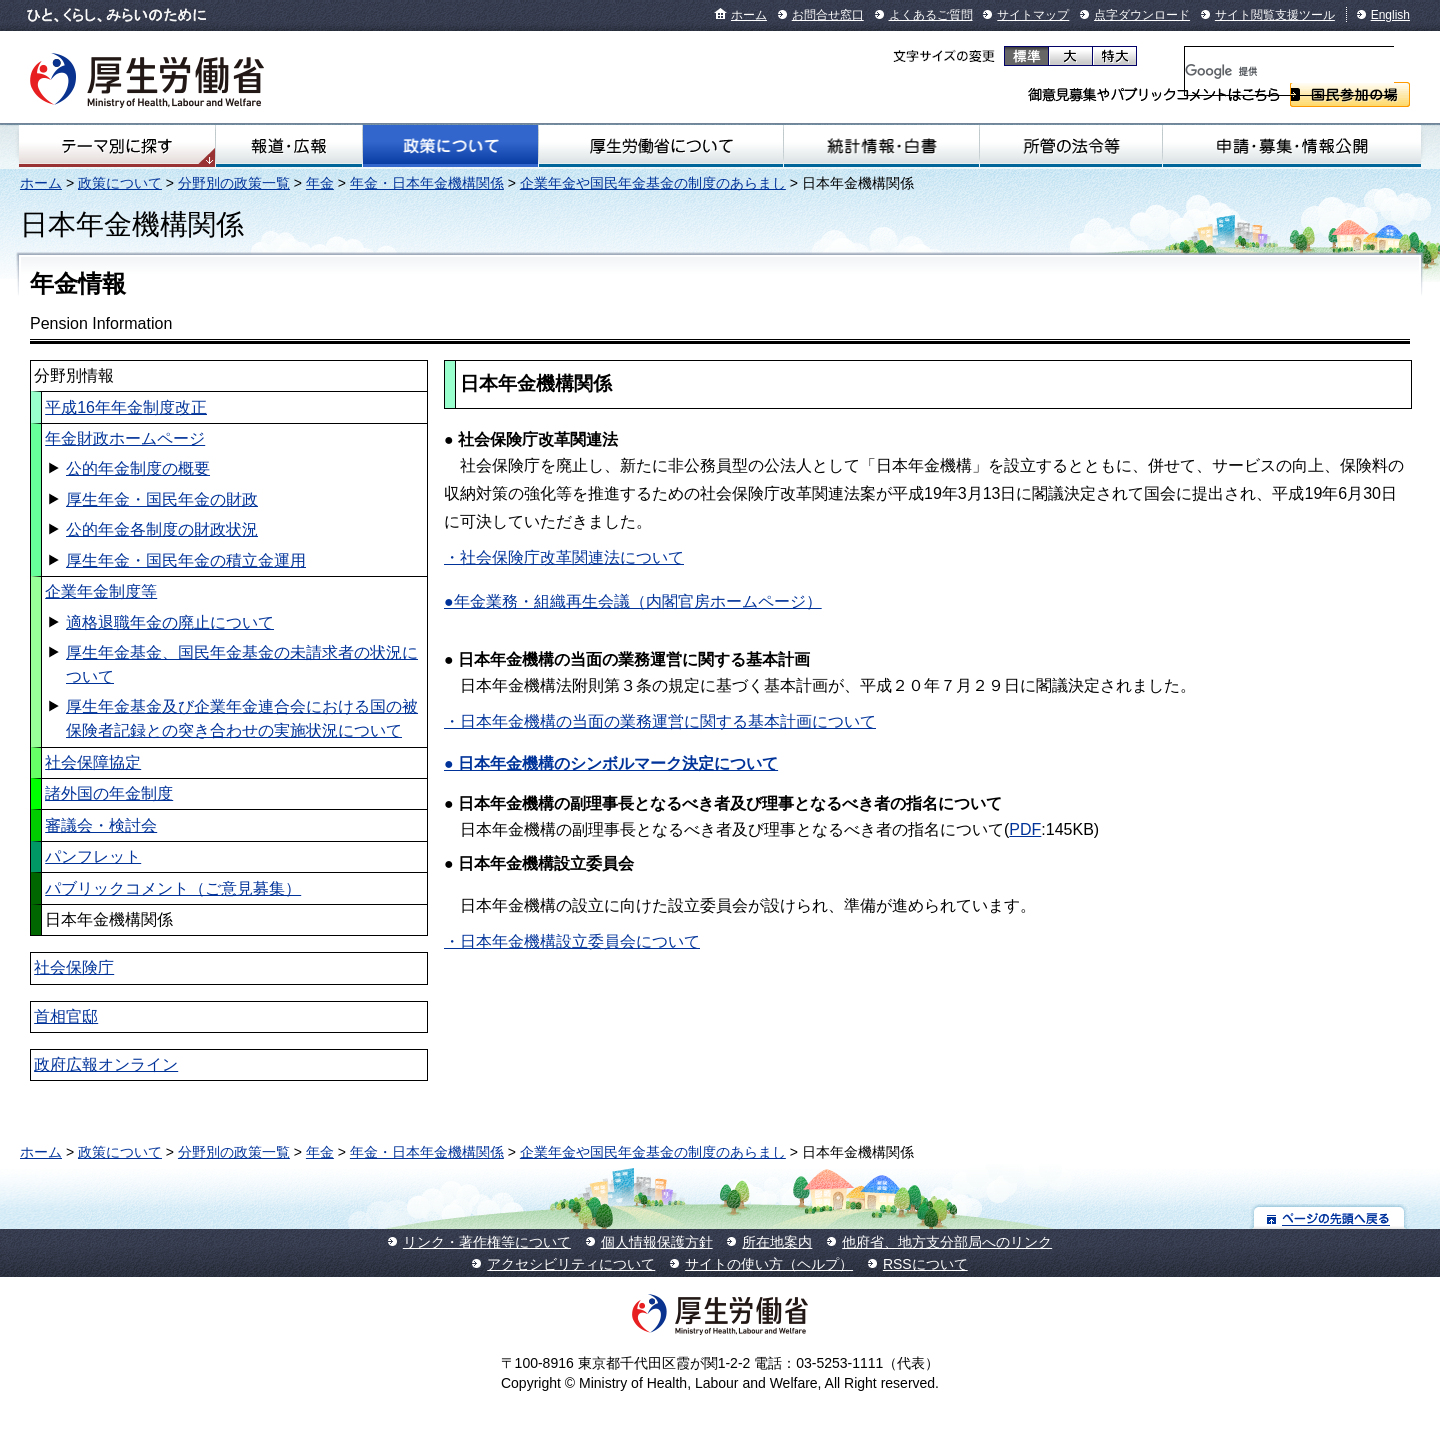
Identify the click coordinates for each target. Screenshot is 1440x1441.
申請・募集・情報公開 (1292, 146)
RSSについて (925, 1264)
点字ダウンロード (1142, 15)
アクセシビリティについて (571, 1264)
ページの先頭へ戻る (1329, 1217)
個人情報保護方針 (657, 1242)
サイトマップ (1033, 15)
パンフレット (93, 856)
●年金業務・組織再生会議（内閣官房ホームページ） (633, 601)
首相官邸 (66, 1016)
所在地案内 (777, 1242)
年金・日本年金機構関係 (427, 183)
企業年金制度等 (101, 591)
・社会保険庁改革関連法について (564, 557)
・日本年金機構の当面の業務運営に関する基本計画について (660, 721)
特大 (1114, 56)
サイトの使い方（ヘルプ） (769, 1264)
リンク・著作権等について (487, 1242)
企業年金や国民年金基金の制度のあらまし (653, 183)
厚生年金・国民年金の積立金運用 (186, 560)
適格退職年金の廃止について (170, 622)
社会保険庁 (74, 967)
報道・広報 (289, 146)
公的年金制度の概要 (138, 468)
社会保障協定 (93, 762)
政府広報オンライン (106, 1064)
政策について (450, 146)
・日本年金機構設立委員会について (572, 941)
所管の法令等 (1070, 146)
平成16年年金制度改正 (126, 407)
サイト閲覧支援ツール (1275, 15)
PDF (1025, 829)
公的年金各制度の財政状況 (162, 529)
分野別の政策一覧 (234, 183)
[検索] (1289, 71)
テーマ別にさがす (117, 146)
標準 (1026, 56)
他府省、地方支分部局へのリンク (947, 1242)
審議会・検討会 (101, 825)
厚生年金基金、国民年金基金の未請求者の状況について (242, 664)
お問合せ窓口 (828, 15)
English (1390, 15)
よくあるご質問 (931, 15)
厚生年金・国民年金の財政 (162, 499)
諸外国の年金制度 (109, 793)
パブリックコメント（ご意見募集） (173, 888)
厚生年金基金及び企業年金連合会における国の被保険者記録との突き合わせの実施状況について (242, 718)
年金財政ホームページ (125, 438)
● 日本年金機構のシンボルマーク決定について (611, 763)
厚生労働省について (661, 146)
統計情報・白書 (881, 146)
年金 (320, 183)
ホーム (749, 15)
